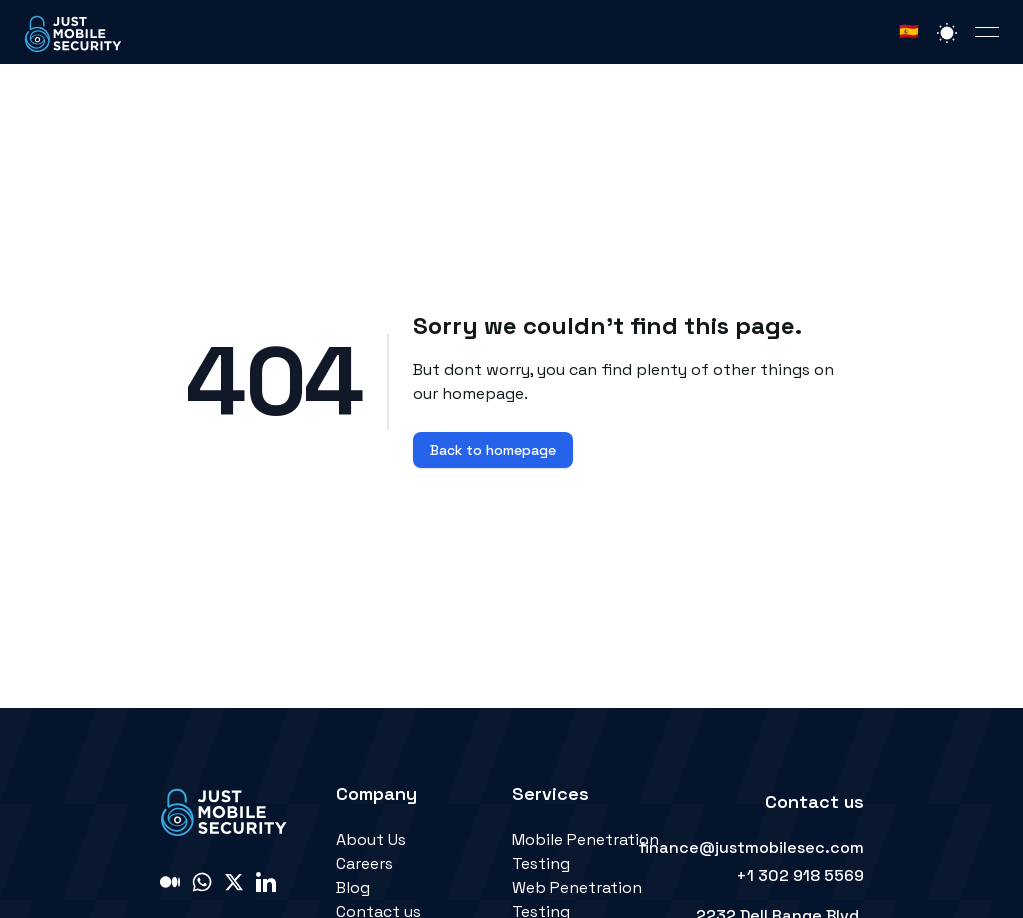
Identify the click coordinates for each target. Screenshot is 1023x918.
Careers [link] (364, 863)
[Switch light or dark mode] (947, 32)
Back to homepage (493, 450)
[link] (74, 32)
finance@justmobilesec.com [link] (751, 847)
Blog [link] (353, 887)
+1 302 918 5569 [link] (800, 875)
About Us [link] (371, 839)
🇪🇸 (909, 31)
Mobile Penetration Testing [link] (585, 851)
